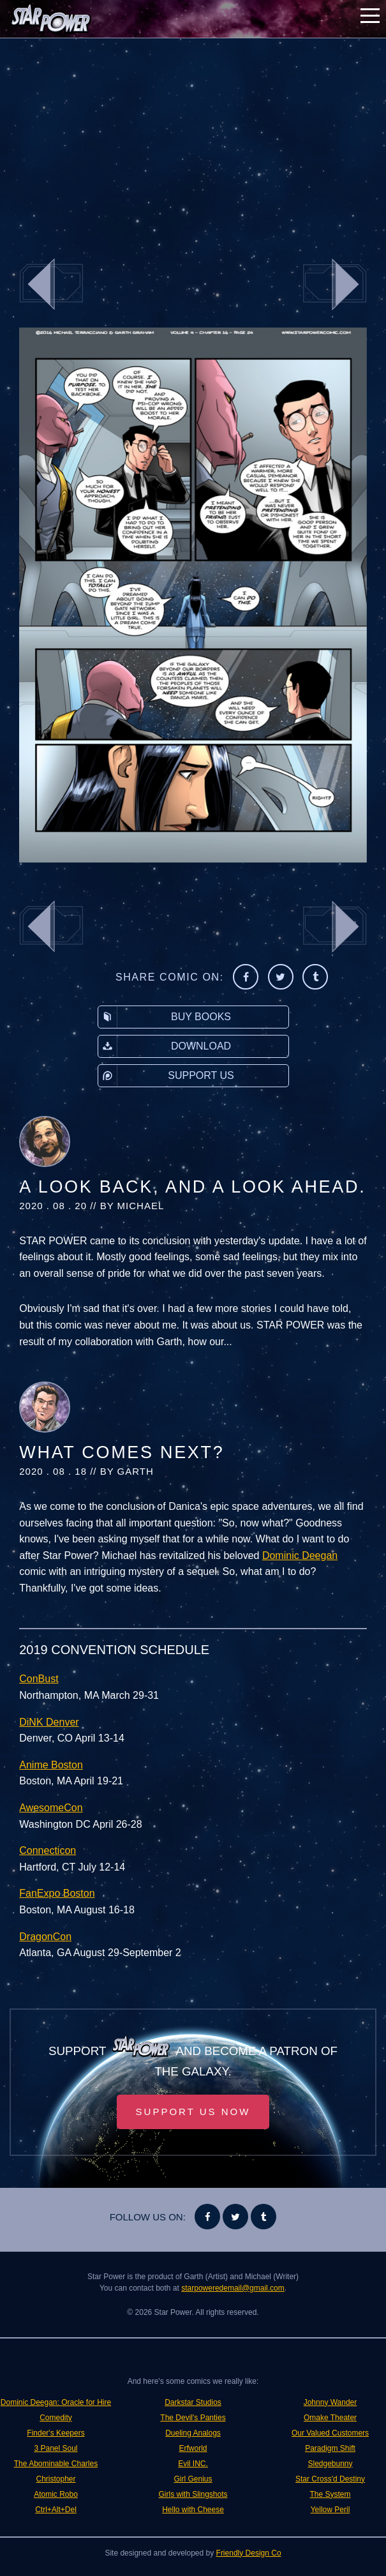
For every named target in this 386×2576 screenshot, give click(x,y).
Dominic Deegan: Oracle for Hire (56, 2402)
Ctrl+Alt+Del (56, 2509)
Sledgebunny (330, 2463)
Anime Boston (51, 1764)
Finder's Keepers (55, 2433)
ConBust (38, 1678)
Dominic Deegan (300, 1555)
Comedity (56, 2417)
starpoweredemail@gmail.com (233, 2288)
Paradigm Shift (330, 2448)
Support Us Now (193, 2111)
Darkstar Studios (193, 2402)
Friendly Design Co (248, 2553)
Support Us (166, 1076)
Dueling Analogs (193, 2433)
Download (165, 1046)
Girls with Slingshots (192, 2494)
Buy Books (164, 1017)
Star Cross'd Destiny (330, 2478)
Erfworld (193, 2448)
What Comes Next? (121, 1452)
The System (329, 2494)
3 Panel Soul (55, 2448)
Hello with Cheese (193, 2509)
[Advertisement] (193, 140)
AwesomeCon (50, 1807)
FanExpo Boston (56, 1893)
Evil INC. (193, 2463)
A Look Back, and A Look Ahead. (192, 1186)
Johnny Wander (330, 2402)
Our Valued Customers (330, 2433)
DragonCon (45, 1936)
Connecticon (47, 1850)
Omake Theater (330, 2417)
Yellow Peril (330, 2509)
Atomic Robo (56, 2494)
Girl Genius (193, 2478)
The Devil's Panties (192, 2417)
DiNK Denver (48, 1722)
